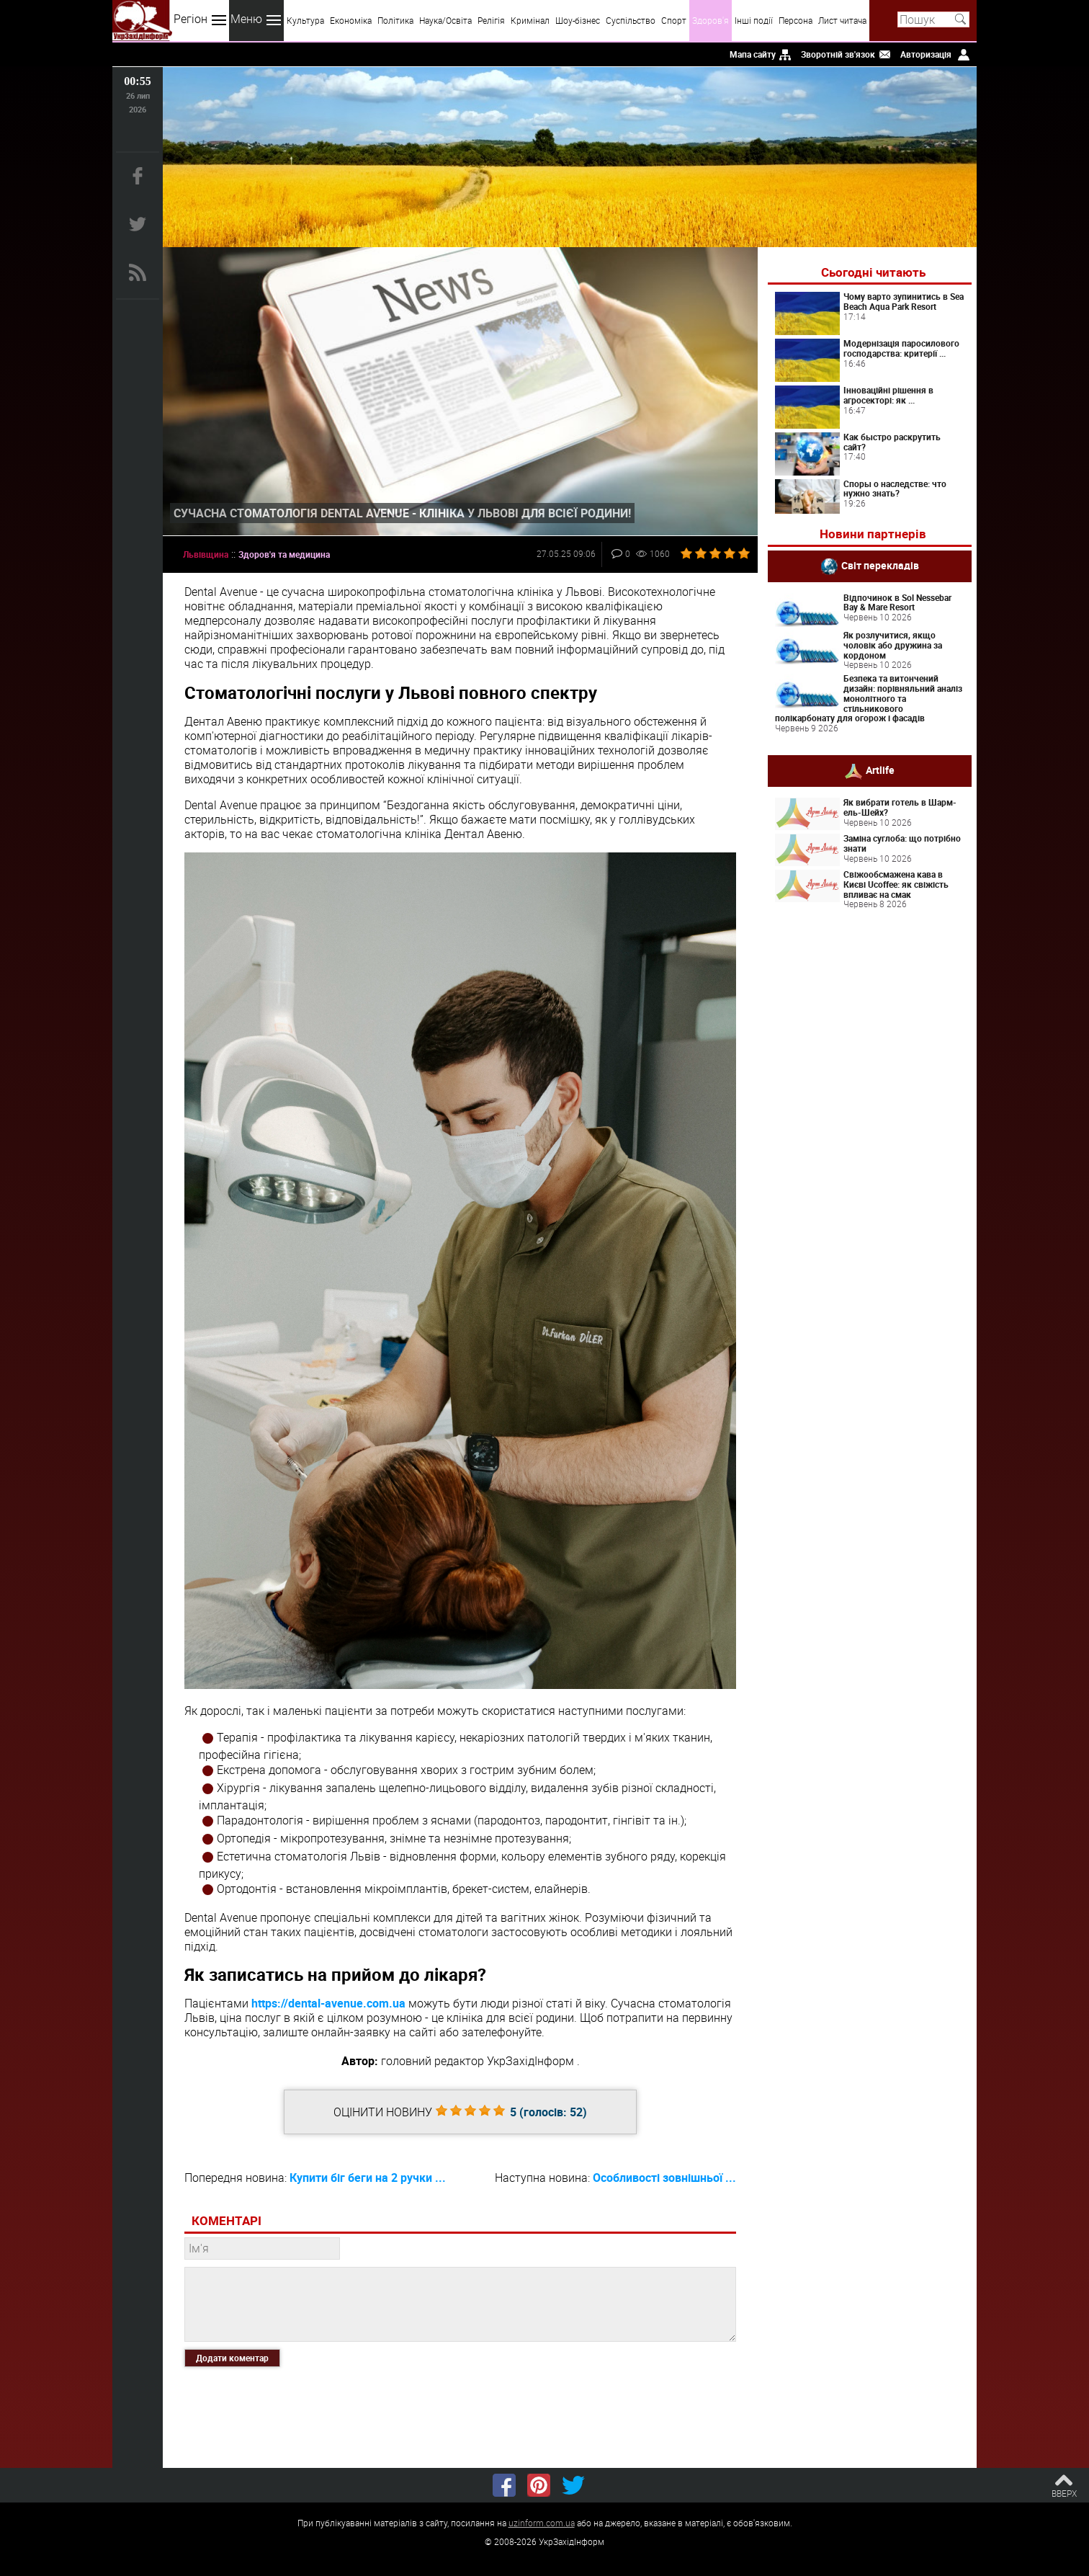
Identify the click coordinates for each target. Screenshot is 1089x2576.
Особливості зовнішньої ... (664, 2177)
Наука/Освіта (445, 20)
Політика (395, 20)
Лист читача (842, 20)
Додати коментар (232, 2357)
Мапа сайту (753, 54)
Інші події (754, 20)
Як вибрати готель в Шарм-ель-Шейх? (899, 807)
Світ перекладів (880, 564)
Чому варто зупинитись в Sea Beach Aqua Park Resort (903, 301)
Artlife (880, 770)
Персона (795, 20)
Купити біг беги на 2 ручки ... (368, 2177)
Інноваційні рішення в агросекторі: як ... (888, 395)
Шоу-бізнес (577, 20)
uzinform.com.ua (541, 2522)
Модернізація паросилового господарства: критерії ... (901, 348)
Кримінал (530, 20)
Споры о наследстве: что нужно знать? (894, 488)
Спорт (673, 20)
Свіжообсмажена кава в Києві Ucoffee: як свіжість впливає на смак (896, 884)
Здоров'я (710, 20)
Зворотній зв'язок (838, 54)
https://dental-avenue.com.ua (328, 2003)
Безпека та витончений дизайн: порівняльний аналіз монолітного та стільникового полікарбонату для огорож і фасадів (868, 697)
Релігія (491, 20)
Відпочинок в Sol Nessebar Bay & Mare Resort (897, 602)
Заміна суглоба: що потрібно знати (902, 843)
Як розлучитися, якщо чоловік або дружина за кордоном (892, 645)
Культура (305, 20)
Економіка (351, 20)
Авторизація (925, 54)
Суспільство (630, 20)
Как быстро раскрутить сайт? (892, 442)
